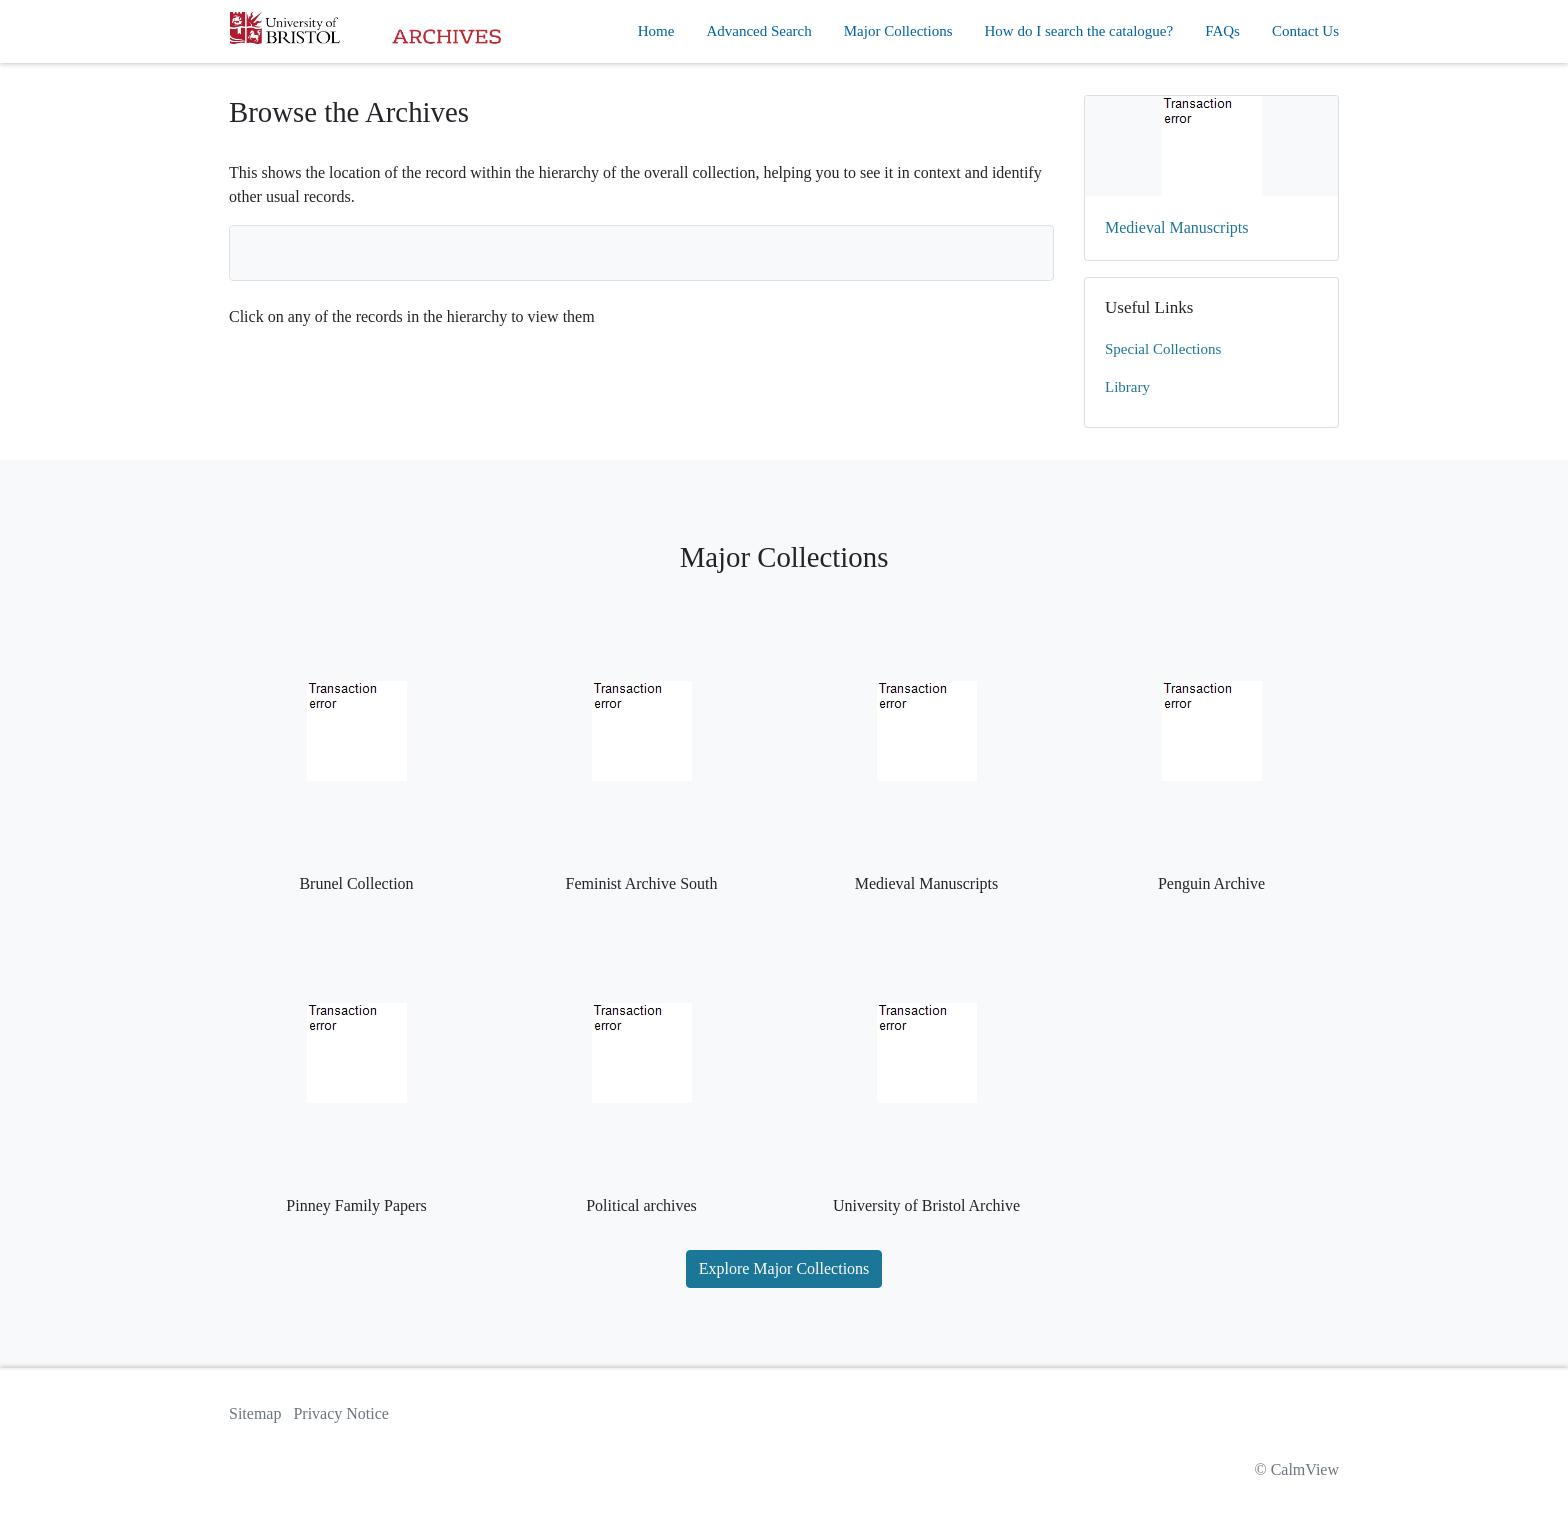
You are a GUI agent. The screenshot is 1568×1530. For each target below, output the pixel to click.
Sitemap (255, 1413)
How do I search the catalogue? (1079, 31)
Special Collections (1163, 349)
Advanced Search (758, 31)
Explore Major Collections (784, 1268)
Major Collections (898, 31)
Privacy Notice (341, 1413)
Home (656, 31)
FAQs (1222, 31)
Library (1127, 387)
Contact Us (1305, 31)
